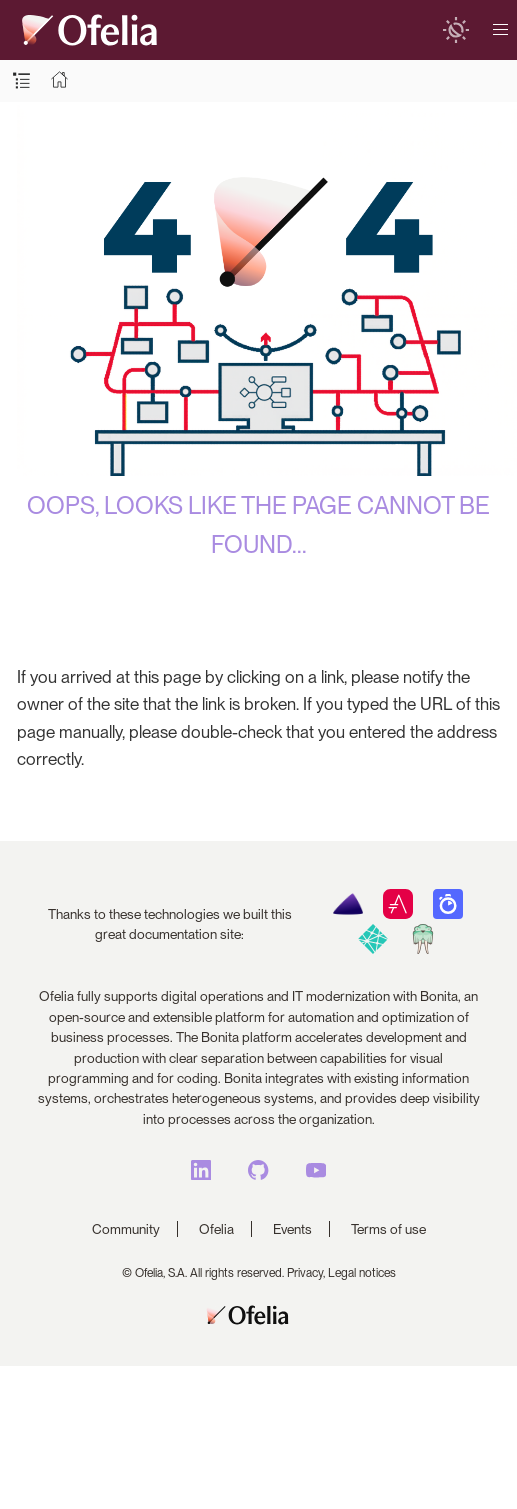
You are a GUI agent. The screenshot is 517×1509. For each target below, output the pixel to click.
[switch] (455, 29)
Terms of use (388, 1229)
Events (292, 1229)
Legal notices (362, 1273)
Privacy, (306, 1273)
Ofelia (216, 1229)
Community (126, 1229)
